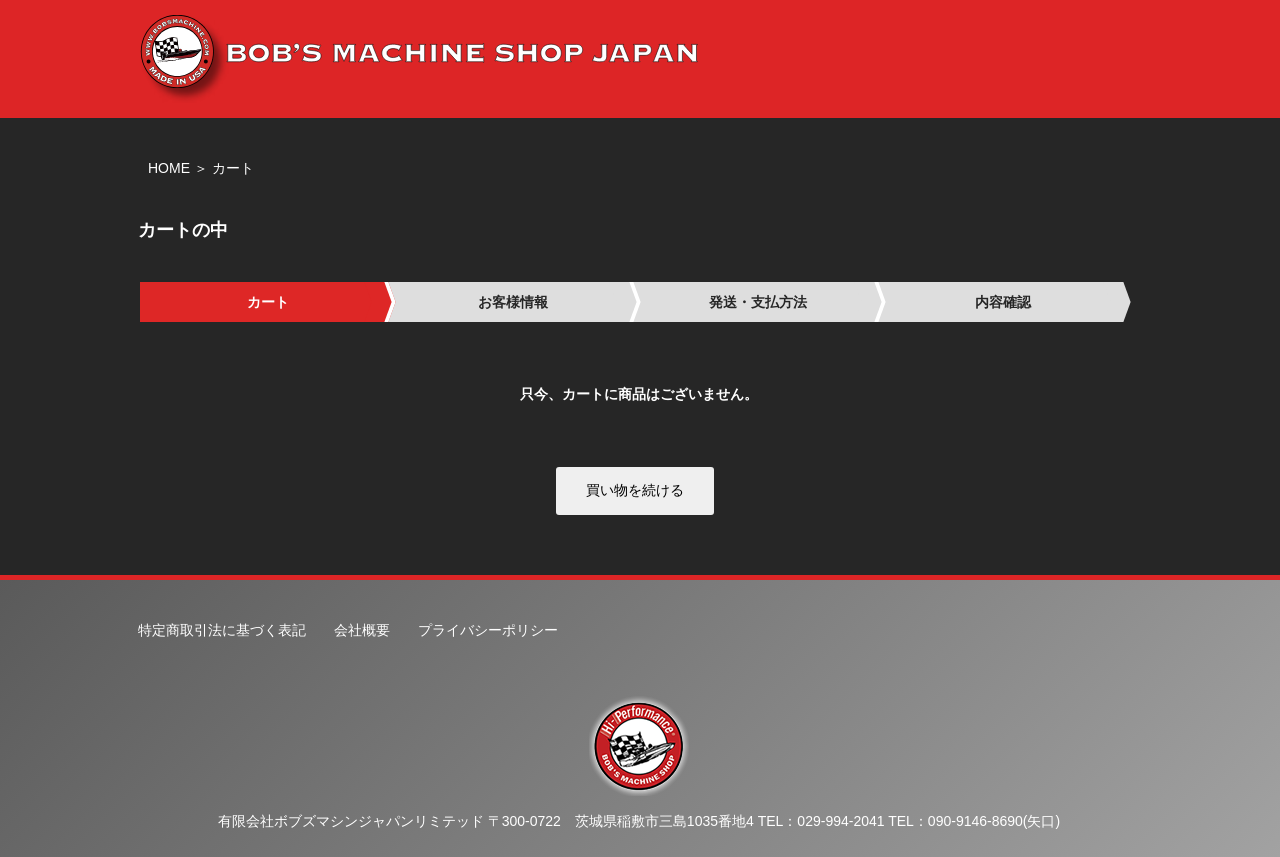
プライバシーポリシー (488, 630)
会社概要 (362, 630)
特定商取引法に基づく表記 (222, 630)
